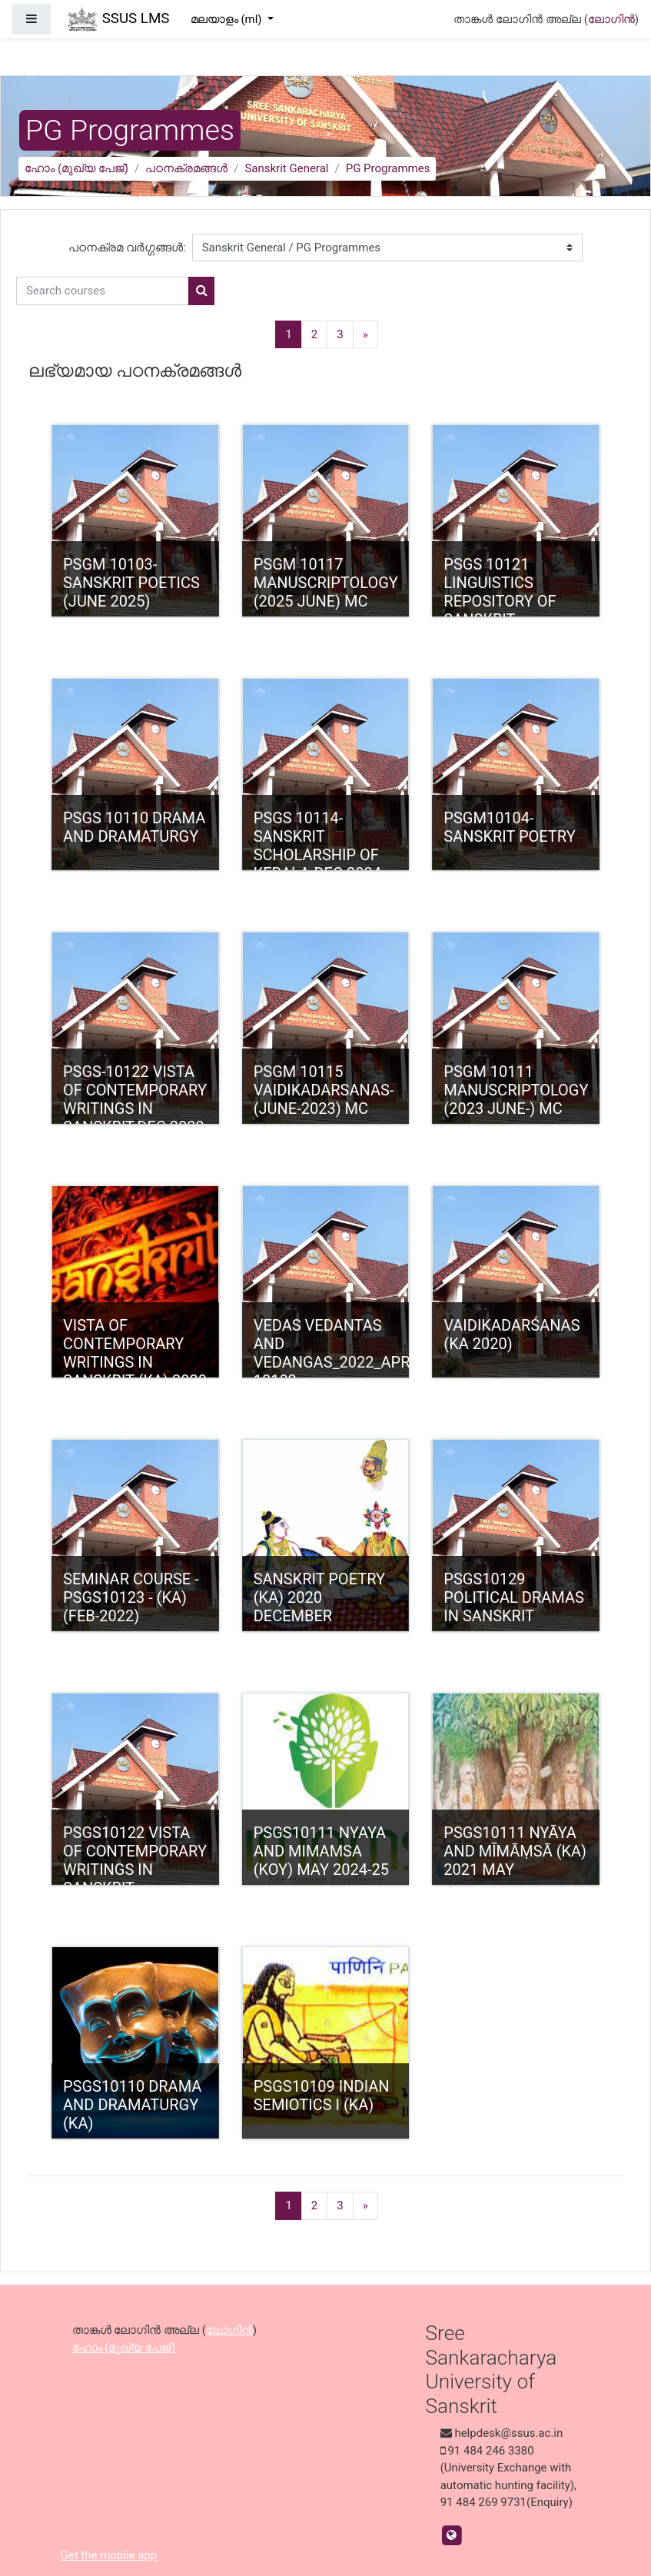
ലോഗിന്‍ (611, 19)
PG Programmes (388, 168)
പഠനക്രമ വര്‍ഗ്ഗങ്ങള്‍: (126, 247)
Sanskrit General (286, 168)
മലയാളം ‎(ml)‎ (228, 19)
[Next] (365, 335)
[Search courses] (102, 291)
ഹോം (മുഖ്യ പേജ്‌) (76, 168)
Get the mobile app (109, 2555)
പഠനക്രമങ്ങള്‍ (186, 168)
